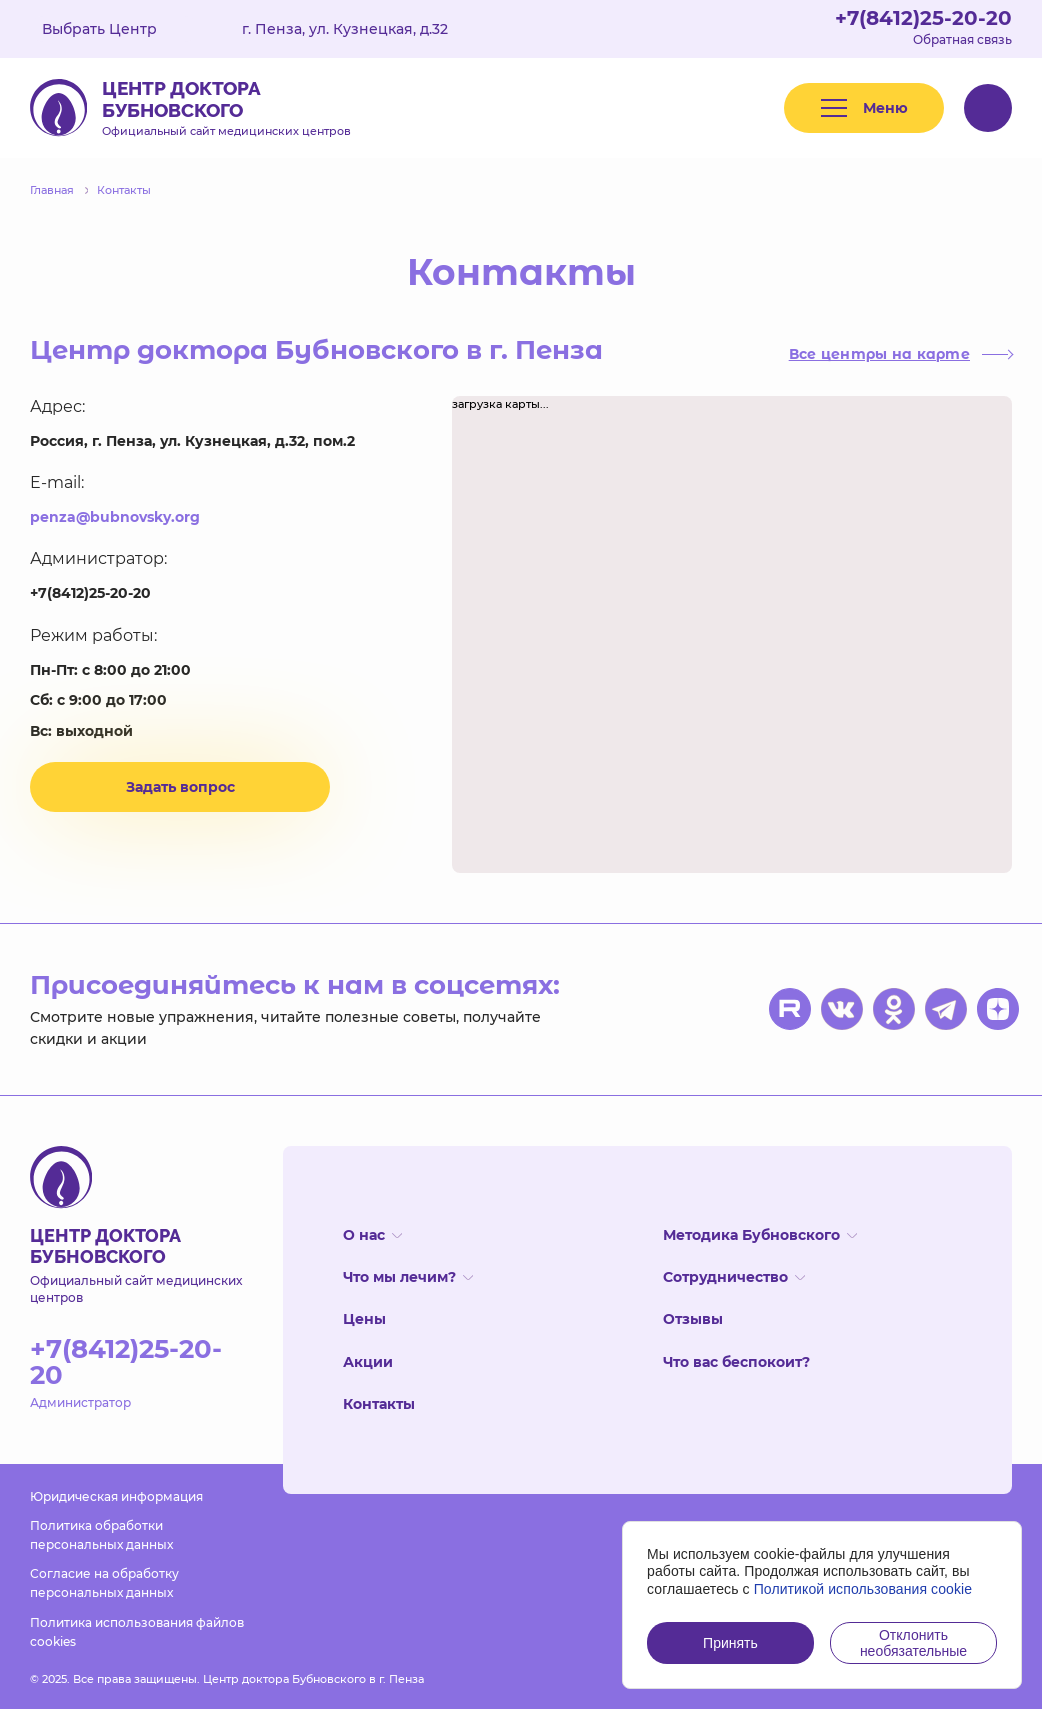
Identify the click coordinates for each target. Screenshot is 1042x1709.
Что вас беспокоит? (736, 1362)
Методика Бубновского (760, 1235)
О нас (372, 1235)
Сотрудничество (734, 1277)
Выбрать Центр (114, 29)
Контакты (379, 1404)
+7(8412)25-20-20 (923, 18)
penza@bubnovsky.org (115, 517)
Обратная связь (962, 39)
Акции (368, 1362)
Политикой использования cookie (863, 1589)
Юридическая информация (116, 1496)
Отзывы (693, 1319)
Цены (364, 1319)
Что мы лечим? (408, 1277)
